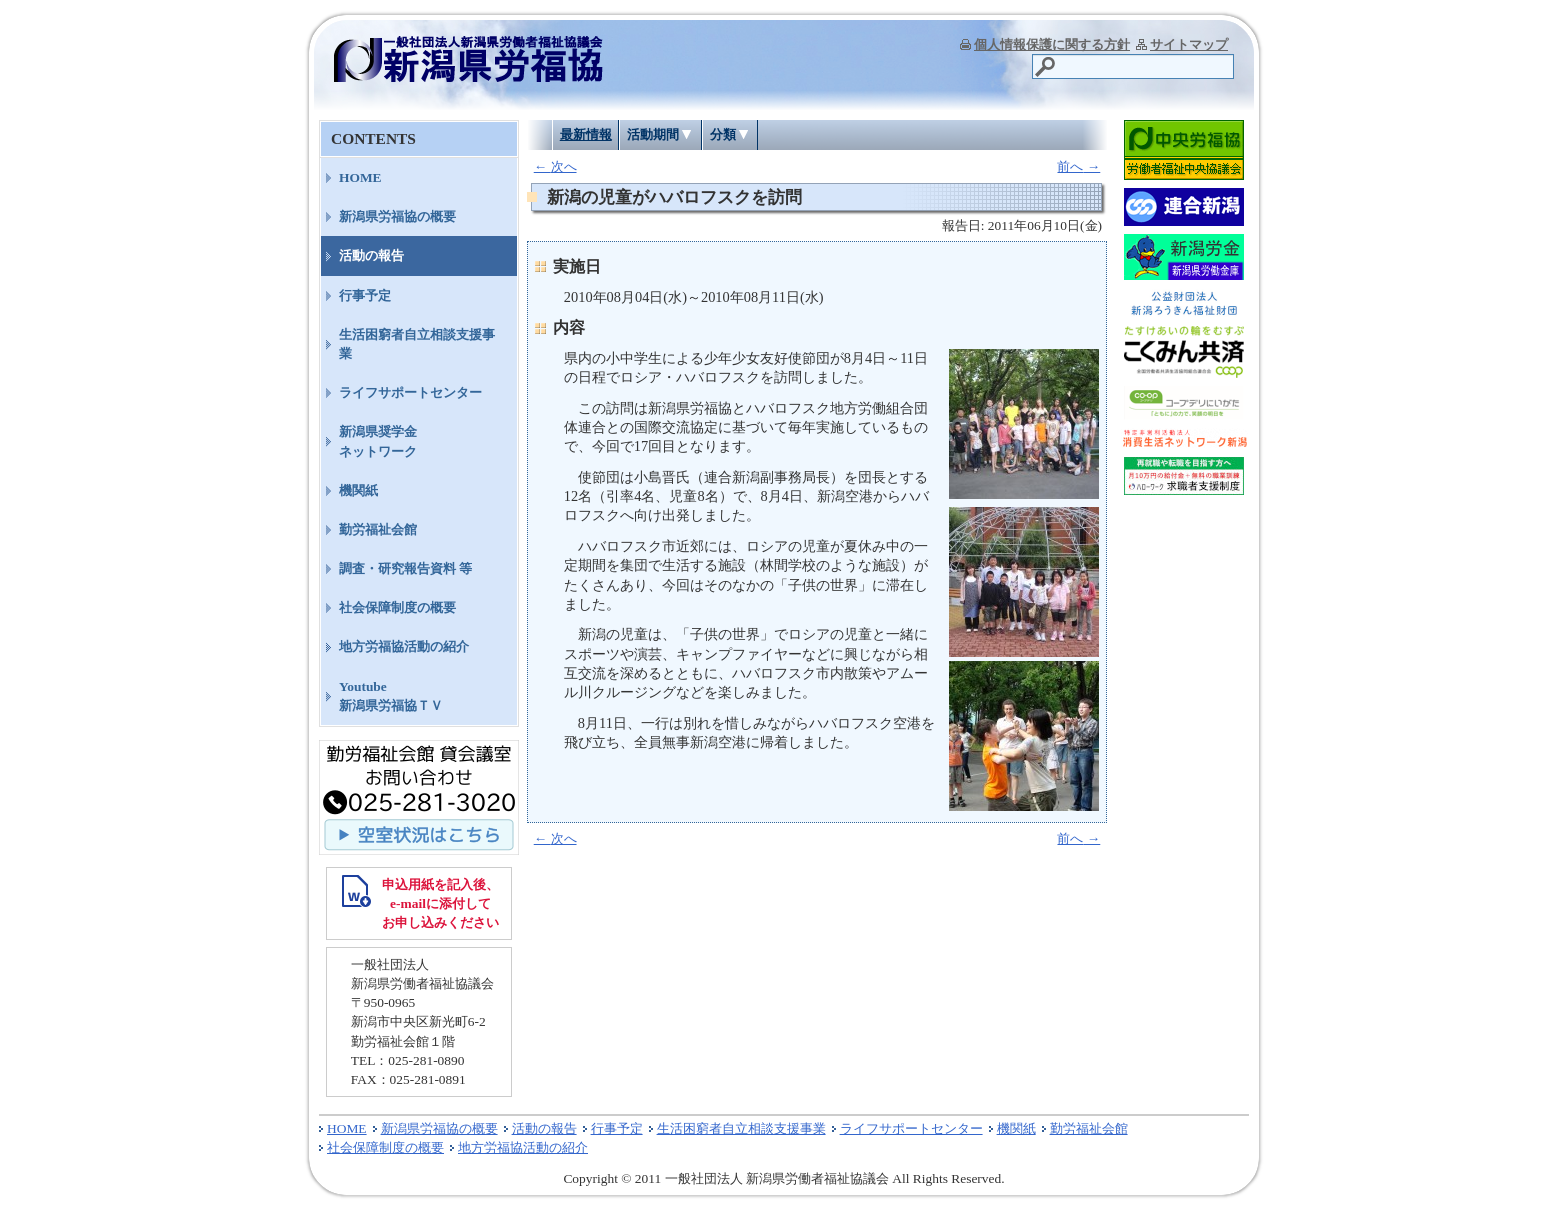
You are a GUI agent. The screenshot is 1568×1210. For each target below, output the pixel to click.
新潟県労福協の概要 (397, 216)
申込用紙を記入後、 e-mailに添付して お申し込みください (440, 903)
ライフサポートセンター (410, 392)
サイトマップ (1189, 44)
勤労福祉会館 (378, 529)
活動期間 (653, 134)
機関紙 (358, 490)
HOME (360, 177)
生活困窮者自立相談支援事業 (417, 344)
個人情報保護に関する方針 (1052, 44)
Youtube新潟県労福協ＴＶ (391, 696)
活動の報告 (371, 255)
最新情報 (586, 134)
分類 (723, 134)
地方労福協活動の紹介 (404, 646)
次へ (555, 166)
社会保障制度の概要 (397, 607)
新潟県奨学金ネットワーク (378, 441)
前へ (1078, 166)
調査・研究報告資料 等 (405, 568)
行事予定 (365, 295)
